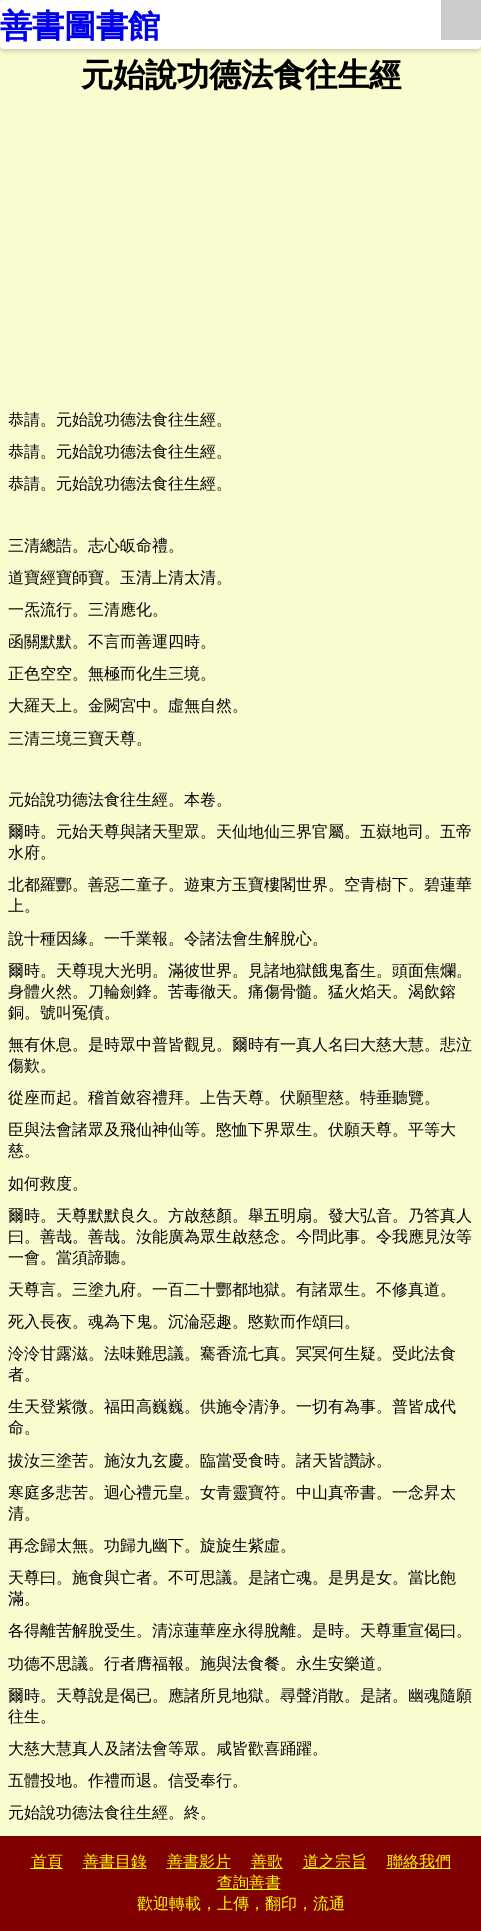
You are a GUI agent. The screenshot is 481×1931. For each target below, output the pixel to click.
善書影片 (199, 1861)
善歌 (267, 1861)
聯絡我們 (419, 1861)
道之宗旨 (335, 1861)
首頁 (47, 1861)
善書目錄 (115, 1861)
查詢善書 (249, 1882)
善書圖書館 (80, 26)
